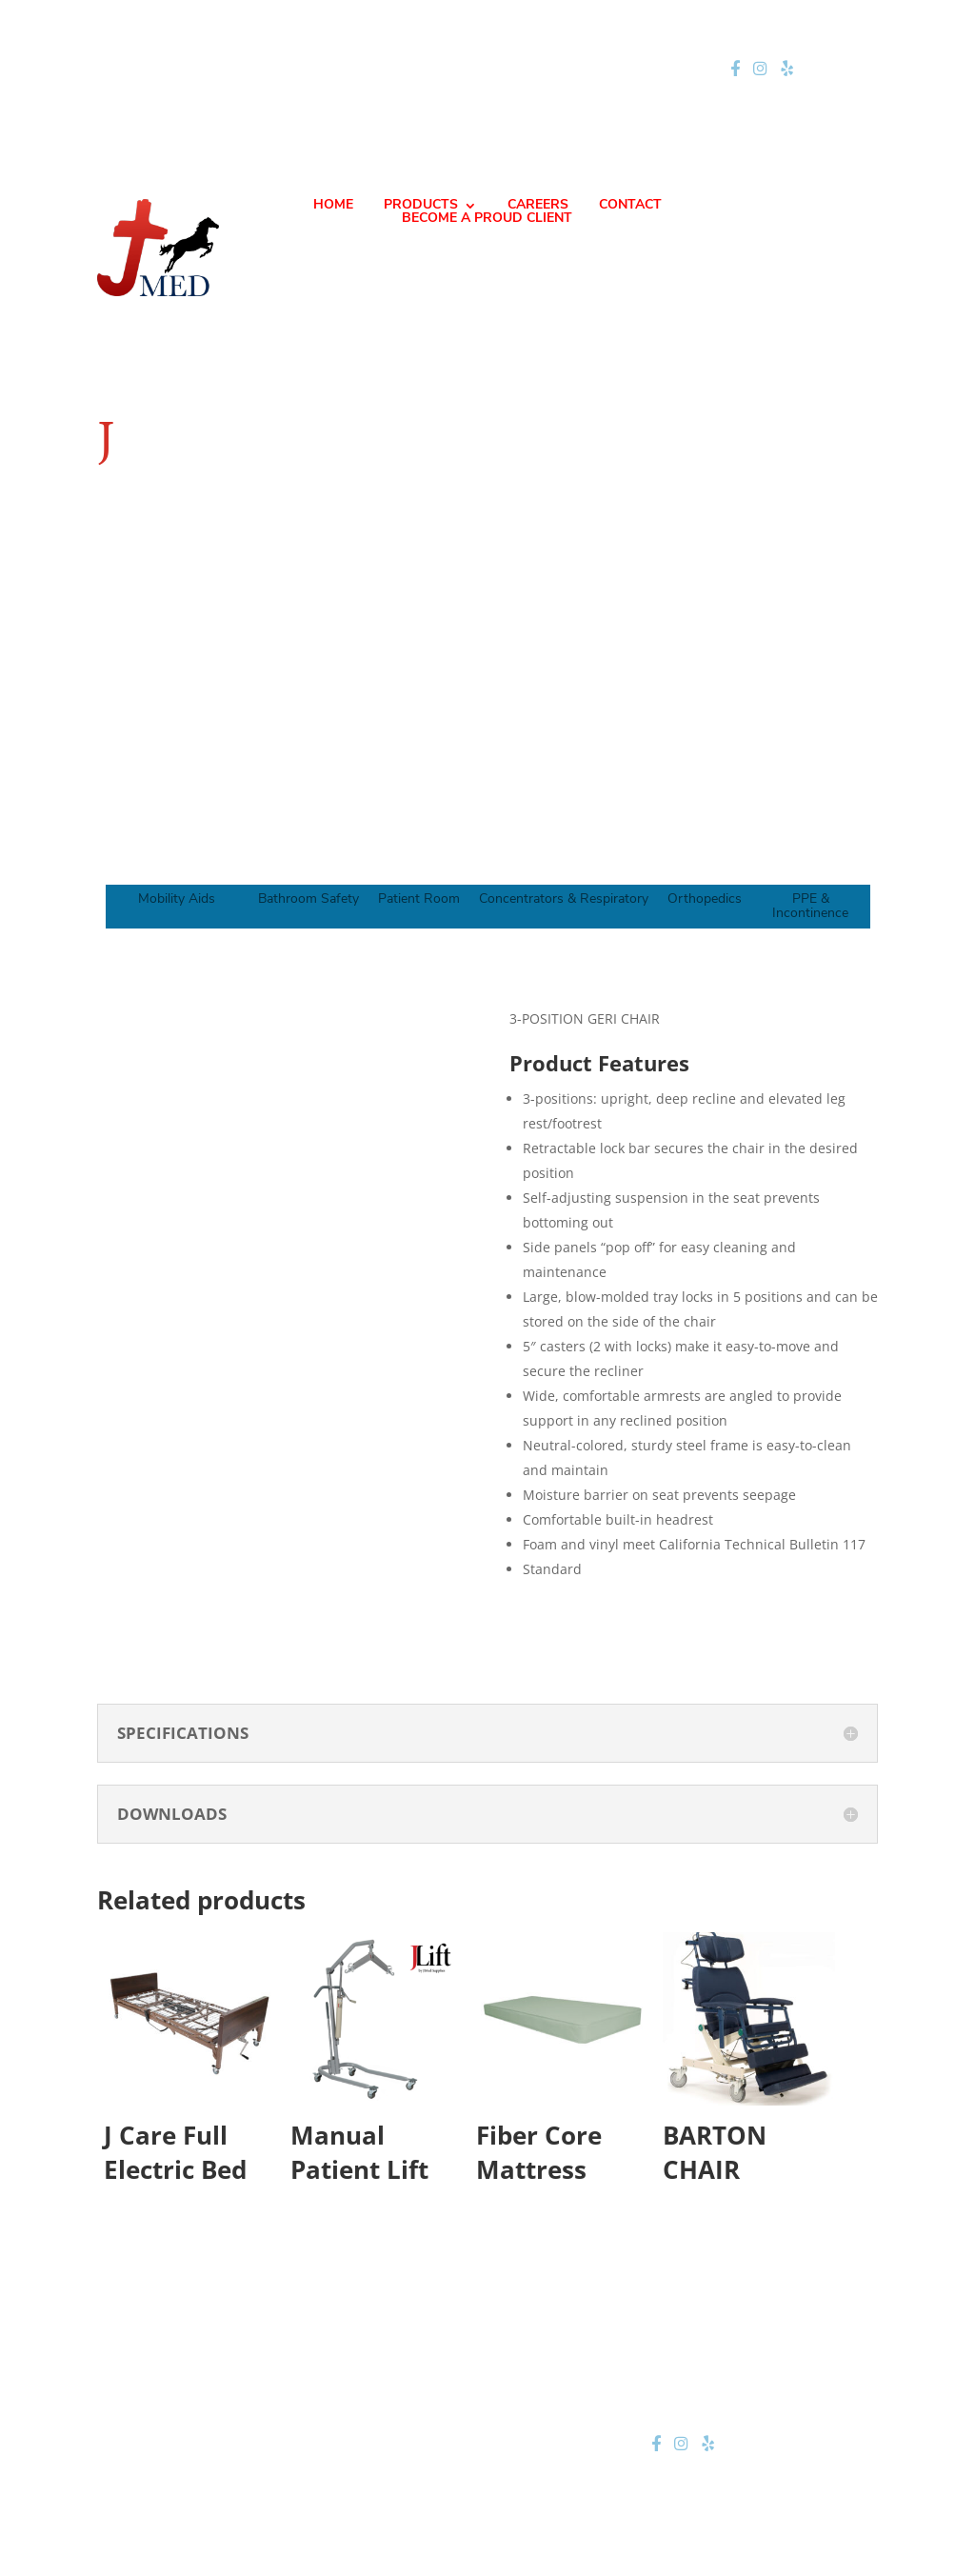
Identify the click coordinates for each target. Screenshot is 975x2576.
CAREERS (537, 205)
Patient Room (419, 899)
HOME (333, 205)
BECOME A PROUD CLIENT (487, 219)
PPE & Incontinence (810, 906)
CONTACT (630, 205)
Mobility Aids (176, 899)
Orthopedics (704, 899)
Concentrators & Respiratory (563, 899)
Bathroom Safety (308, 899)
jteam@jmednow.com (496, 69)
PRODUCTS (421, 205)
